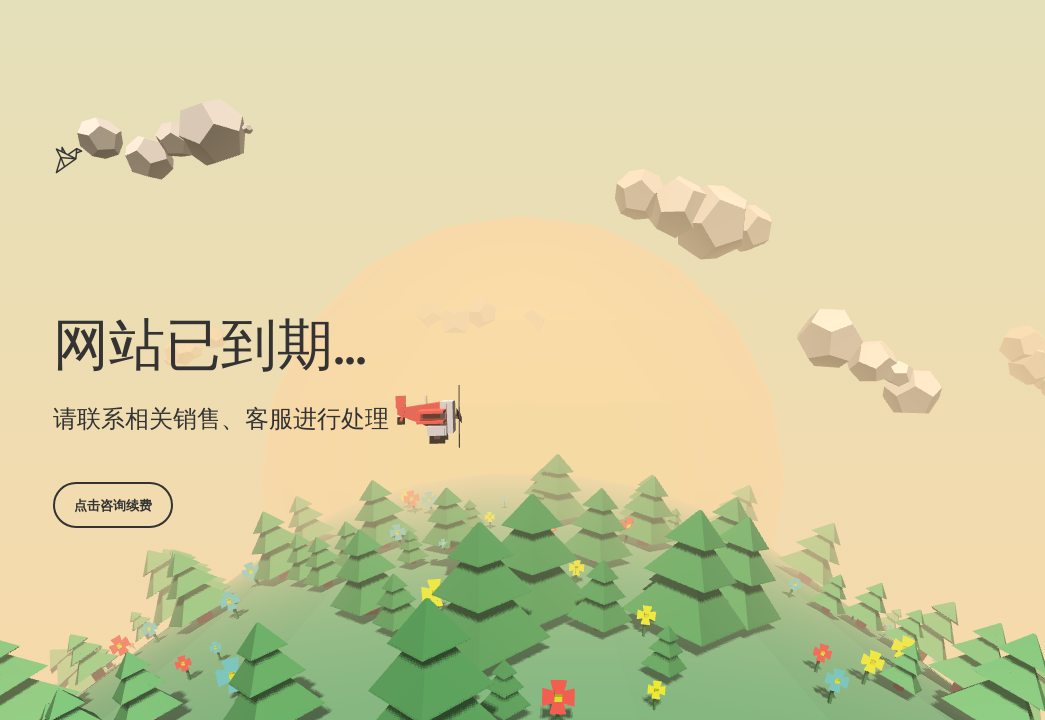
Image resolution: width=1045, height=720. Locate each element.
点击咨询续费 (113, 505)
